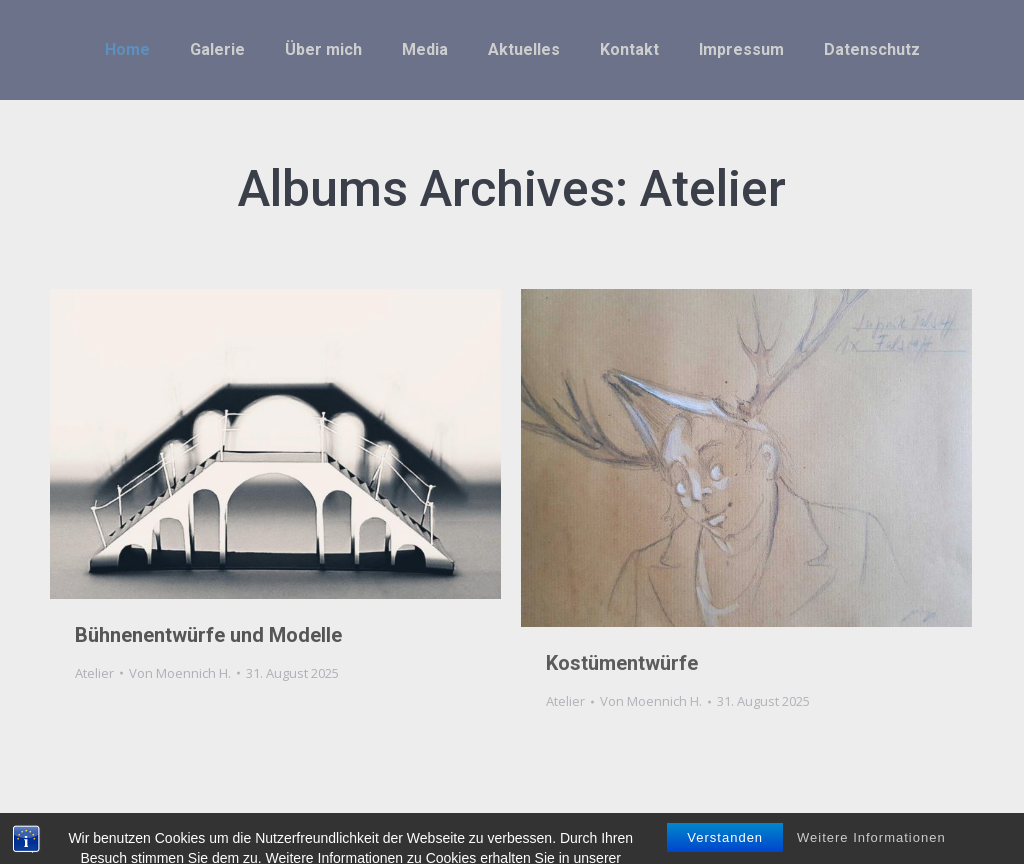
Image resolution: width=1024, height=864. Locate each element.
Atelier (94, 673)
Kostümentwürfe (622, 663)
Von (180, 673)
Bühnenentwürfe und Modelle (208, 635)
